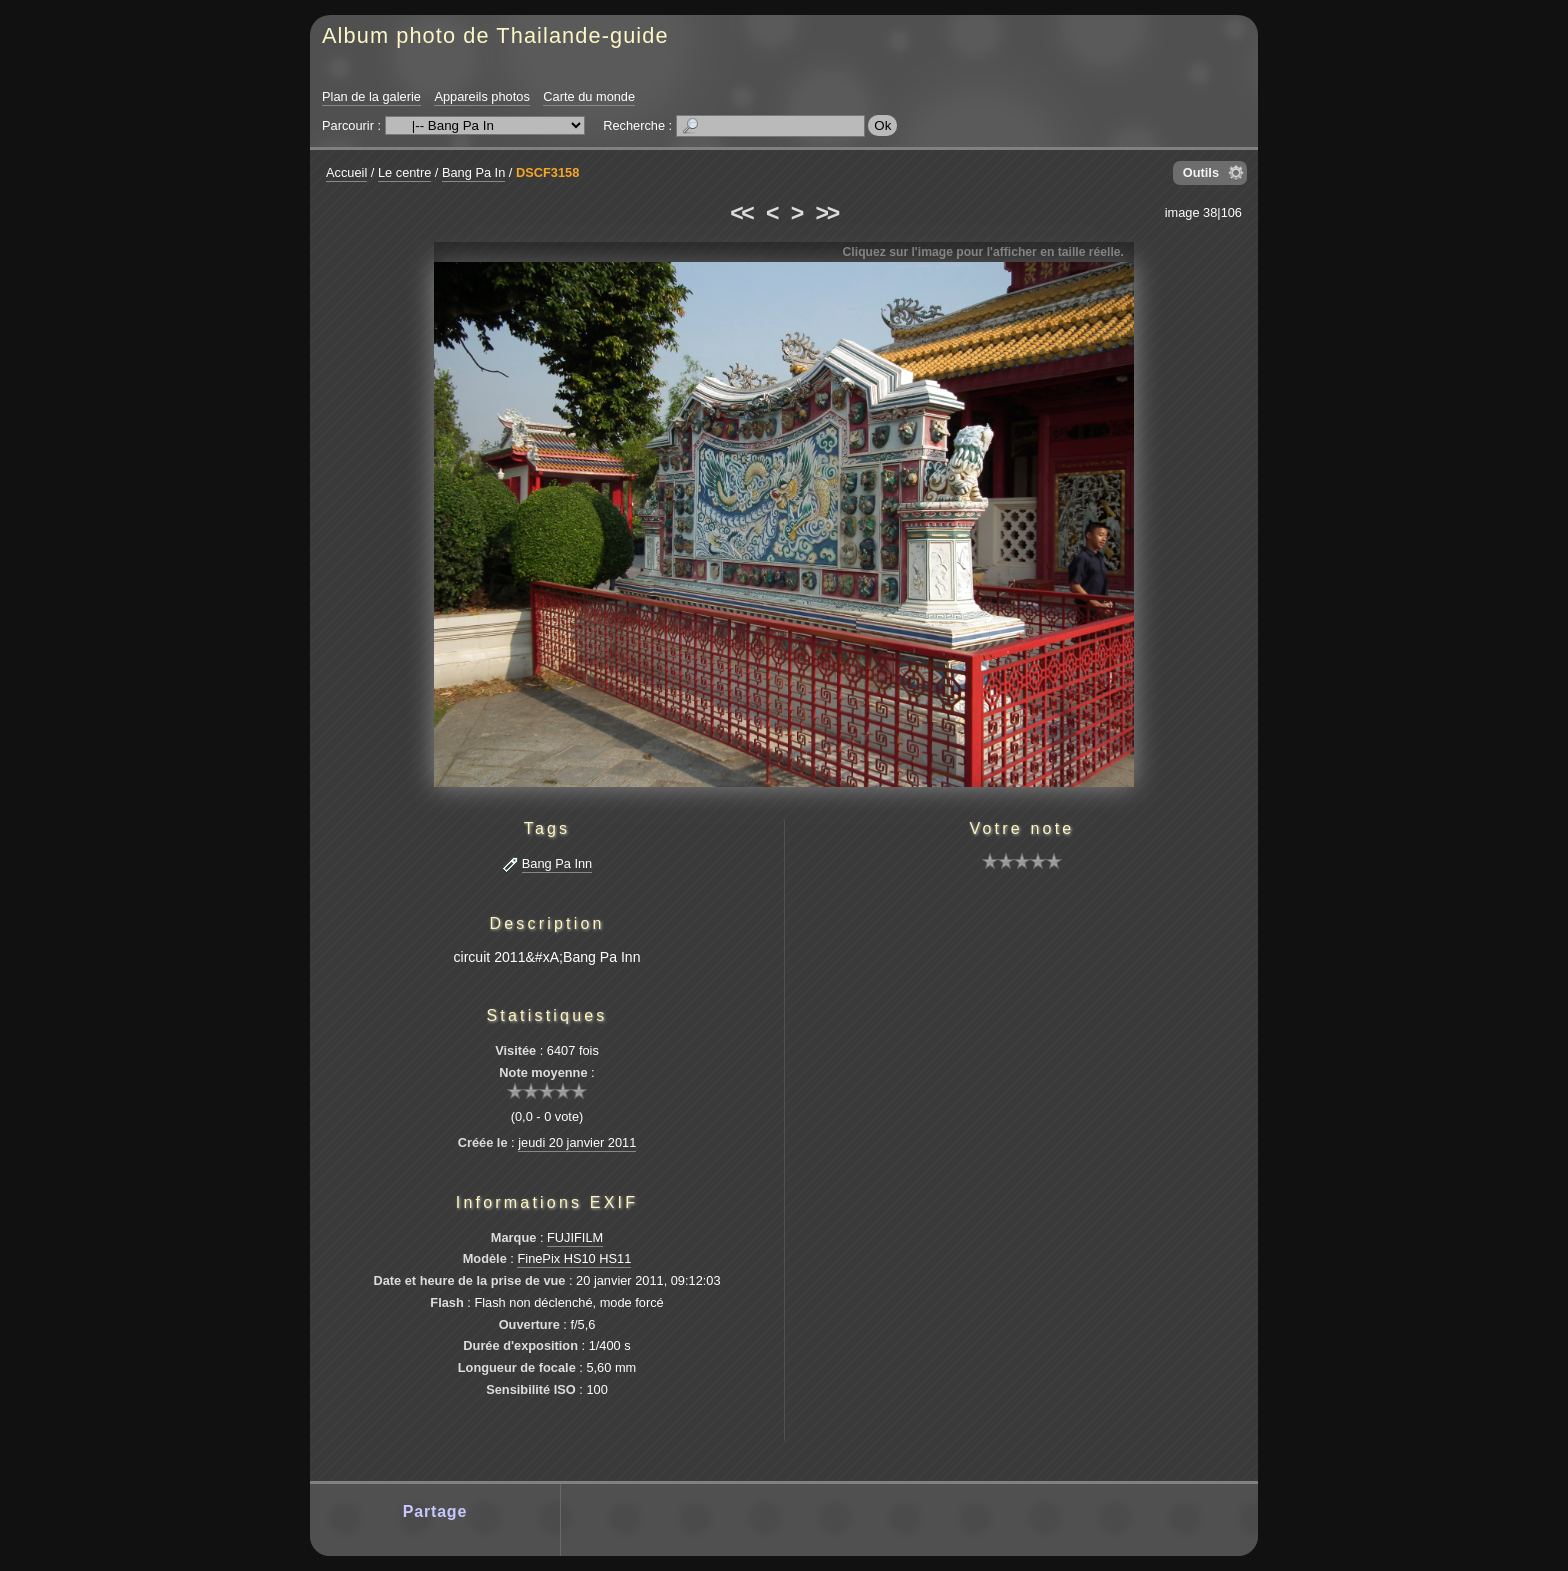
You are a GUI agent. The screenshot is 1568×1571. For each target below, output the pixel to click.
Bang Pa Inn (557, 863)
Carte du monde (589, 96)
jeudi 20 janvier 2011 (577, 1142)
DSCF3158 (547, 172)
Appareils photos (481, 96)
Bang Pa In (473, 172)
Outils (1201, 172)
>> (827, 213)
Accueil (346, 172)
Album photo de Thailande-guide (495, 35)
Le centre (404, 172)
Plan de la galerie (371, 96)
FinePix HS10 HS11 (574, 1258)
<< (741, 213)
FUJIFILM (575, 1237)
